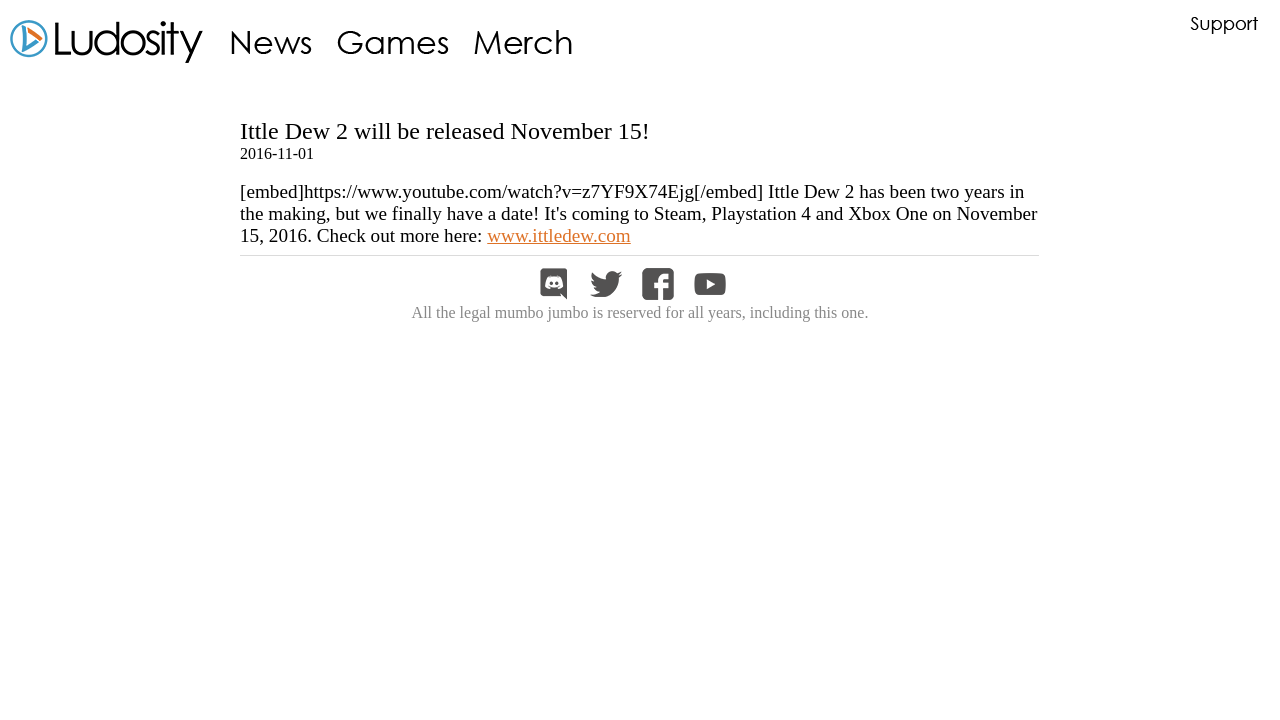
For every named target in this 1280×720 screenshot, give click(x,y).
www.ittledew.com (559, 235)
